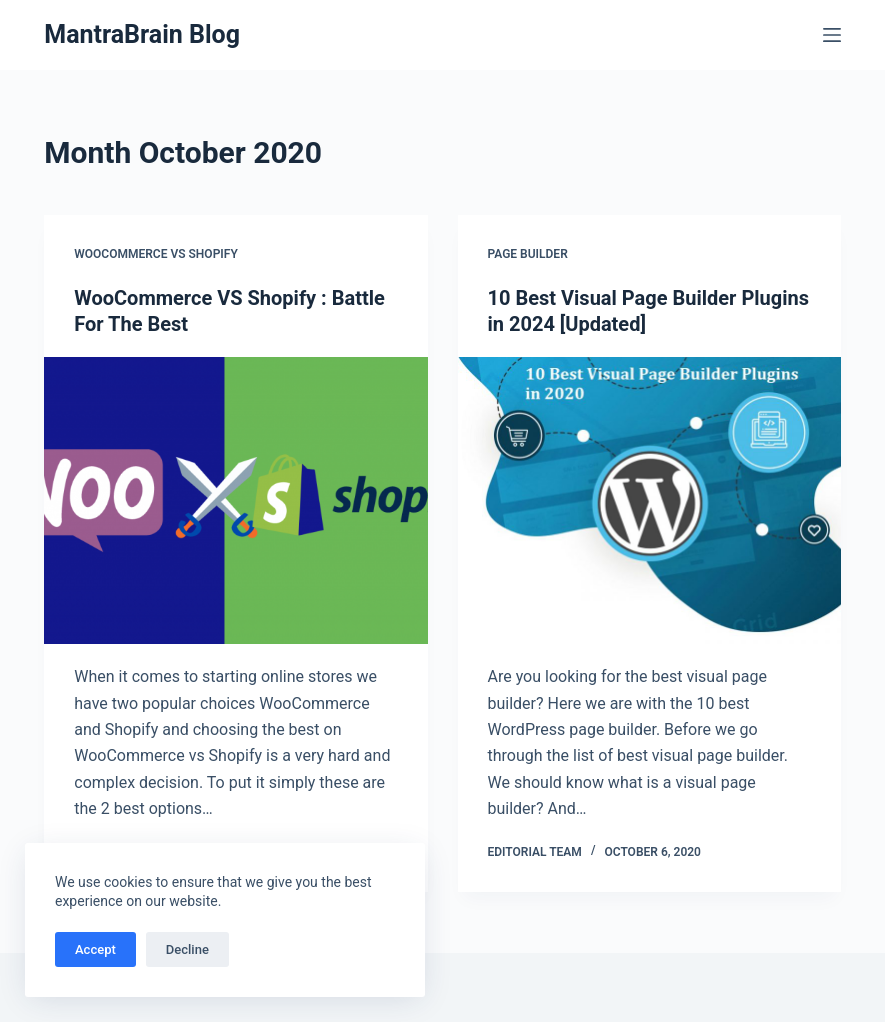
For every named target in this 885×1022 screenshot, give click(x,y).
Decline (187, 949)
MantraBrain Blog (142, 34)
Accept (95, 949)
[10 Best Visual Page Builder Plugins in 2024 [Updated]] (649, 500)
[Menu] (832, 35)
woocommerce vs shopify (156, 254)
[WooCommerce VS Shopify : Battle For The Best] (235, 500)
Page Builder (528, 254)
